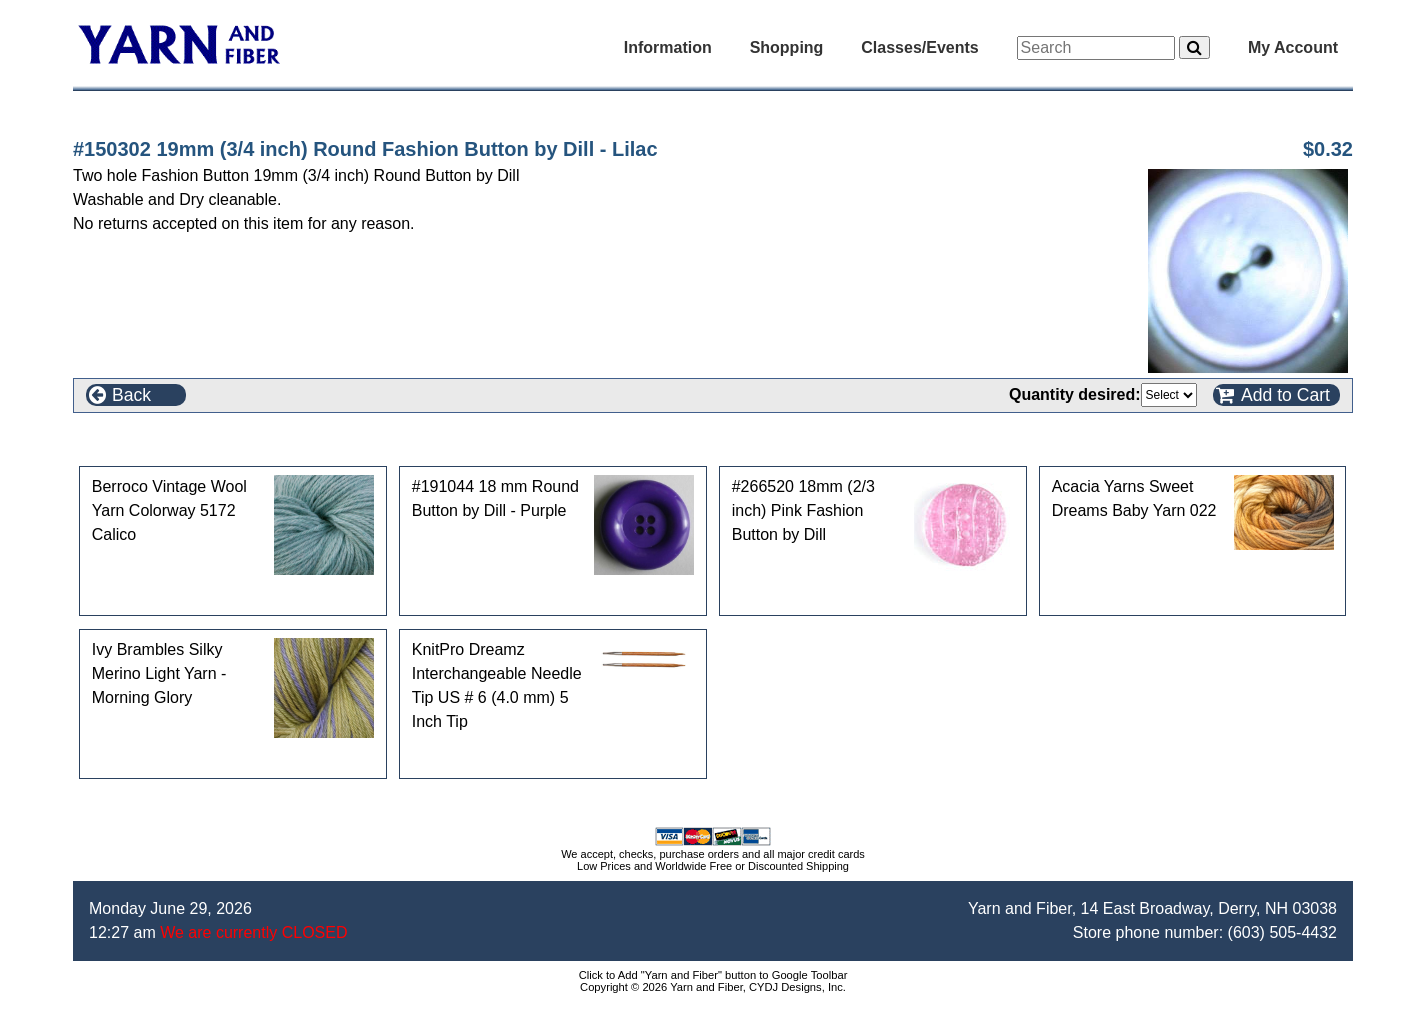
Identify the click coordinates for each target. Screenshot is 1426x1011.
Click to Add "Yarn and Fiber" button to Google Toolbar (713, 975)
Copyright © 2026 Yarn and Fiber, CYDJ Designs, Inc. (713, 987)
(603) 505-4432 (1282, 932)
